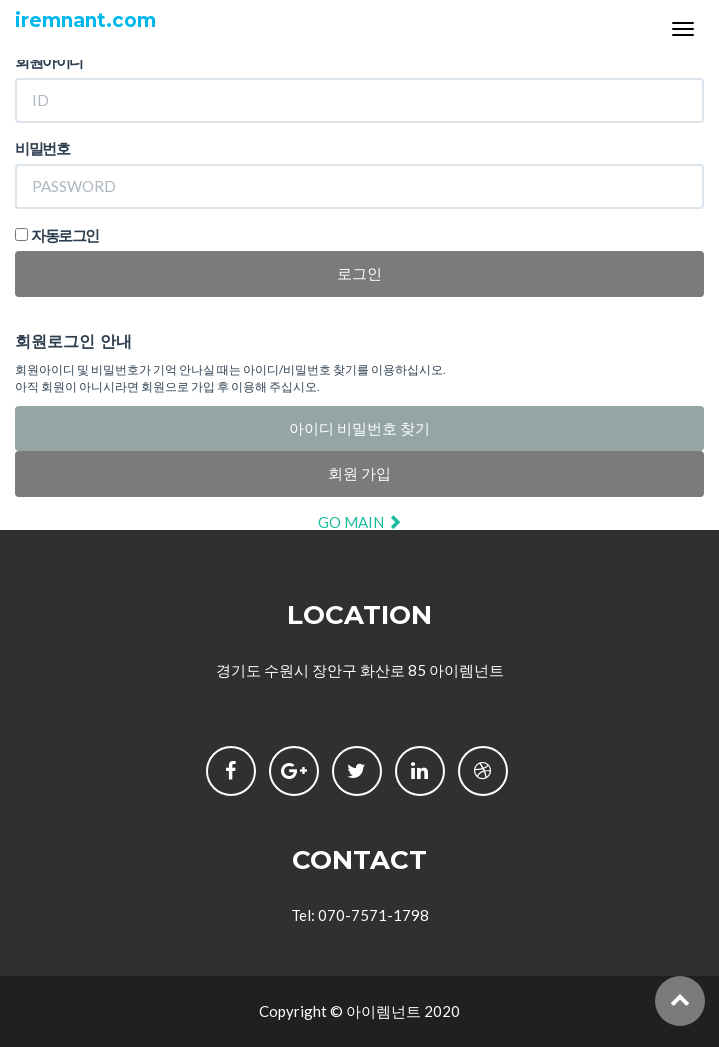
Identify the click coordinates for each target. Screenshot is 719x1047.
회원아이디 (49, 61)
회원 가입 (359, 473)
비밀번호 (42, 148)
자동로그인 (65, 235)
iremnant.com (85, 20)
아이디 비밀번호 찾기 (359, 428)
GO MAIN (360, 522)
